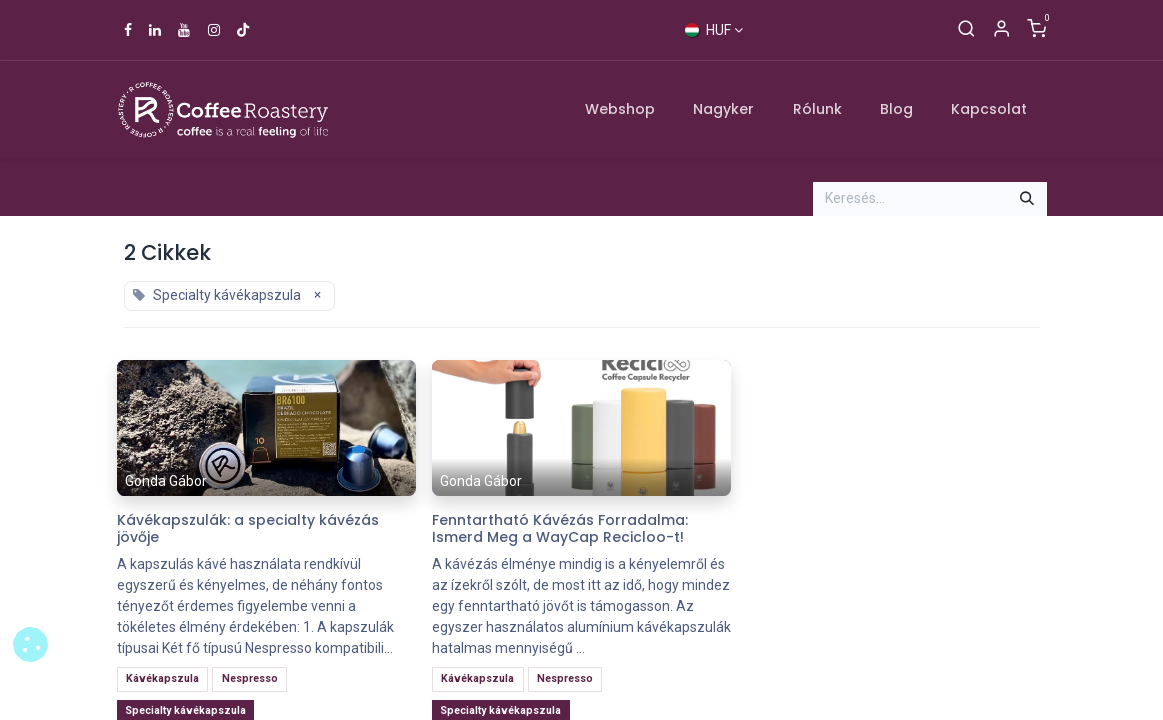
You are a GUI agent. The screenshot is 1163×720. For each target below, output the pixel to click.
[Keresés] (966, 30)
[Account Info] (1001, 30)
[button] (30, 644)
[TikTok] (243, 30)
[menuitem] (620, 109)
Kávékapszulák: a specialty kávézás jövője (248, 529)
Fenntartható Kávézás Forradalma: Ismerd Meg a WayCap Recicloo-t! (560, 529)
